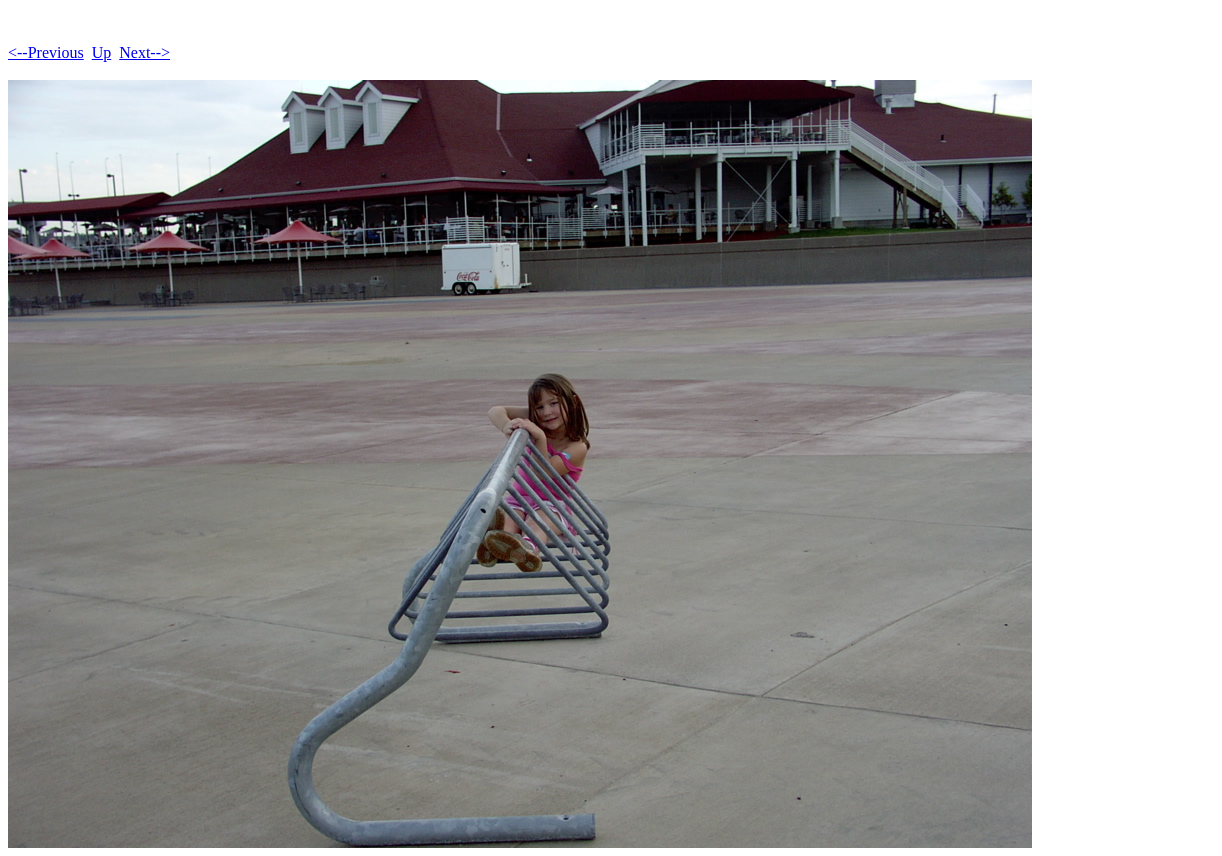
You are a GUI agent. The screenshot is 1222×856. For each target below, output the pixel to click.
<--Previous (46, 52)
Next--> (144, 52)
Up (102, 52)
